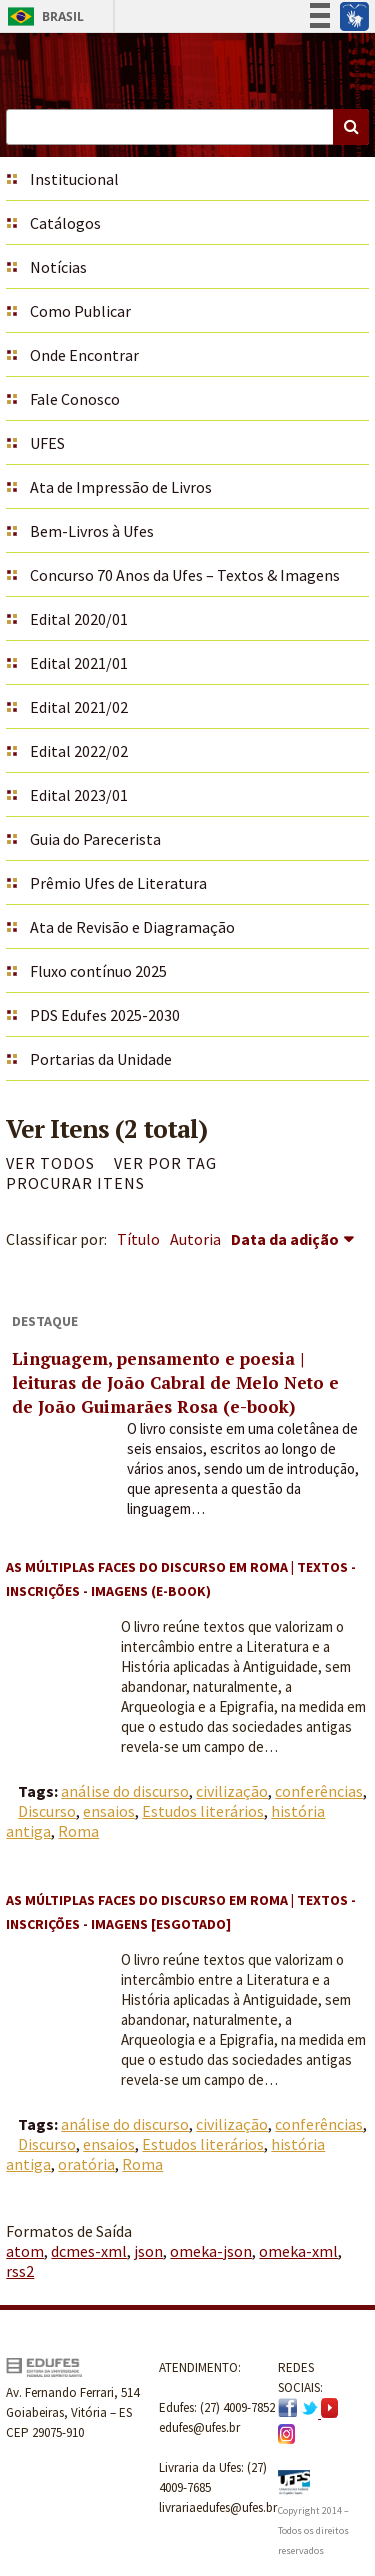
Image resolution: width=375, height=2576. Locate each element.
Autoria (195, 1239)
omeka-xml (298, 2251)
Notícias (58, 267)
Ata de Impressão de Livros (121, 487)
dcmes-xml (89, 2251)
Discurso (47, 1811)
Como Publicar (80, 311)
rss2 (20, 2271)
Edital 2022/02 (79, 751)
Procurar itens (75, 1183)
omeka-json (211, 2251)
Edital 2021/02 (79, 707)
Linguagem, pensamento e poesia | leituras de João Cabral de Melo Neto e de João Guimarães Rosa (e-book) (175, 1382)
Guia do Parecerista (95, 839)
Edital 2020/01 (79, 619)
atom (25, 2251)
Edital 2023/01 (79, 795)
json (148, 2251)
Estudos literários (203, 1811)
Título (138, 1239)
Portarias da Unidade (101, 1059)
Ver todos (50, 1163)
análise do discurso (125, 1791)
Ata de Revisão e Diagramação (132, 927)
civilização (232, 1791)
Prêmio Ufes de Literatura (118, 883)
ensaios (109, 1811)
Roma (78, 1831)
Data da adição (285, 1239)
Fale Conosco (75, 399)
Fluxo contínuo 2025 (98, 971)
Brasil (42, 16)
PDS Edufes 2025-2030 (105, 1015)
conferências (319, 1791)
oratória (86, 2164)
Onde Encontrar (84, 355)
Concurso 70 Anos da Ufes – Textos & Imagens (185, 575)
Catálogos (65, 223)
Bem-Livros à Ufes (92, 531)
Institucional (74, 179)
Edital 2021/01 (79, 663)
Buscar (351, 127)
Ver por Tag (165, 1163)
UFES (47, 443)
